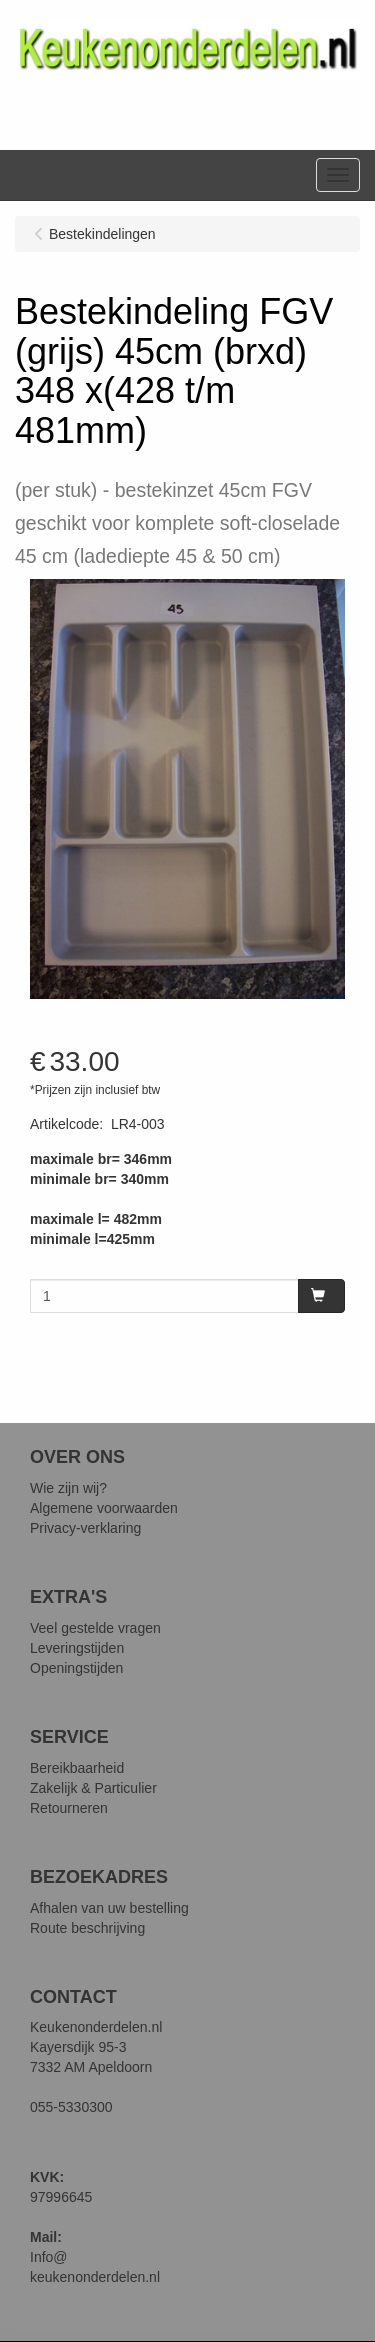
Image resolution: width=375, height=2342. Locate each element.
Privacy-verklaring (85, 1528)
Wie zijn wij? (68, 1488)
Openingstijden (76, 1668)
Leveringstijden (77, 1648)
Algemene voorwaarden (104, 1508)
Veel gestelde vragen (95, 1628)
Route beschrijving (87, 1928)
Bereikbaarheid (77, 1768)
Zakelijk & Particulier (93, 1788)
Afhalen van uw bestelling (109, 1908)
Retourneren (69, 1808)
